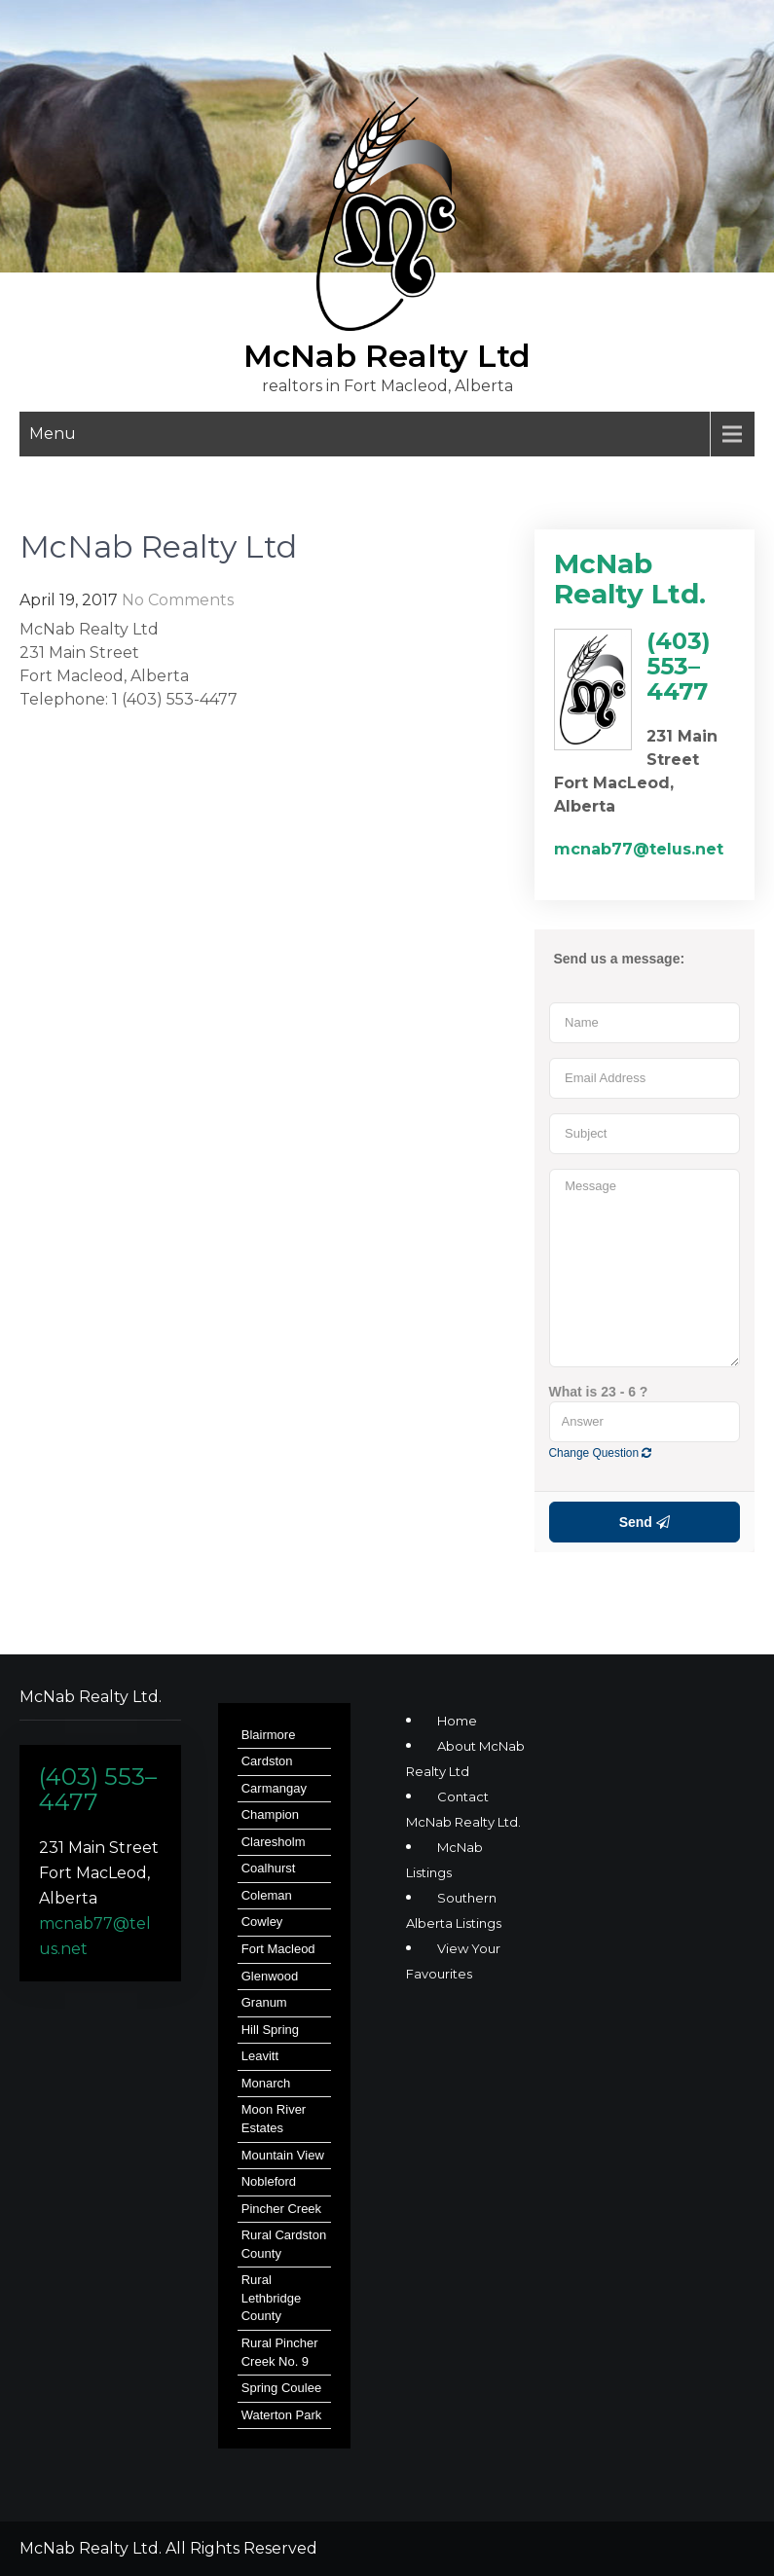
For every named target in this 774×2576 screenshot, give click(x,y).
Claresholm (273, 1841)
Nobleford (268, 2181)
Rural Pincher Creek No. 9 (279, 2352)
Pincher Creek (281, 2208)
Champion (270, 1814)
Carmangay (274, 1788)
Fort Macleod (278, 1948)
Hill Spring (270, 2029)
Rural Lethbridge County (271, 2297)
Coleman (266, 1895)
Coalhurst (268, 1868)
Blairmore (268, 1734)
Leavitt (259, 2056)
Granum (264, 2002)
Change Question (600, 1453)
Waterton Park (281, 2415)
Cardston (267, 1761)
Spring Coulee (281, 2387)
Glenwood (270, 1976)
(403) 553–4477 (98, 1789)
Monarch (266, 2083)
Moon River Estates (273, 2118)
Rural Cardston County (283, 2244)
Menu (52, 433)
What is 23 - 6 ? (598, 1391)
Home (457, 1720)
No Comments (178, 600)
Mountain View (282, 2155)
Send (644, 1522)
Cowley (262, 1921)
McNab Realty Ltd (387, 356)
